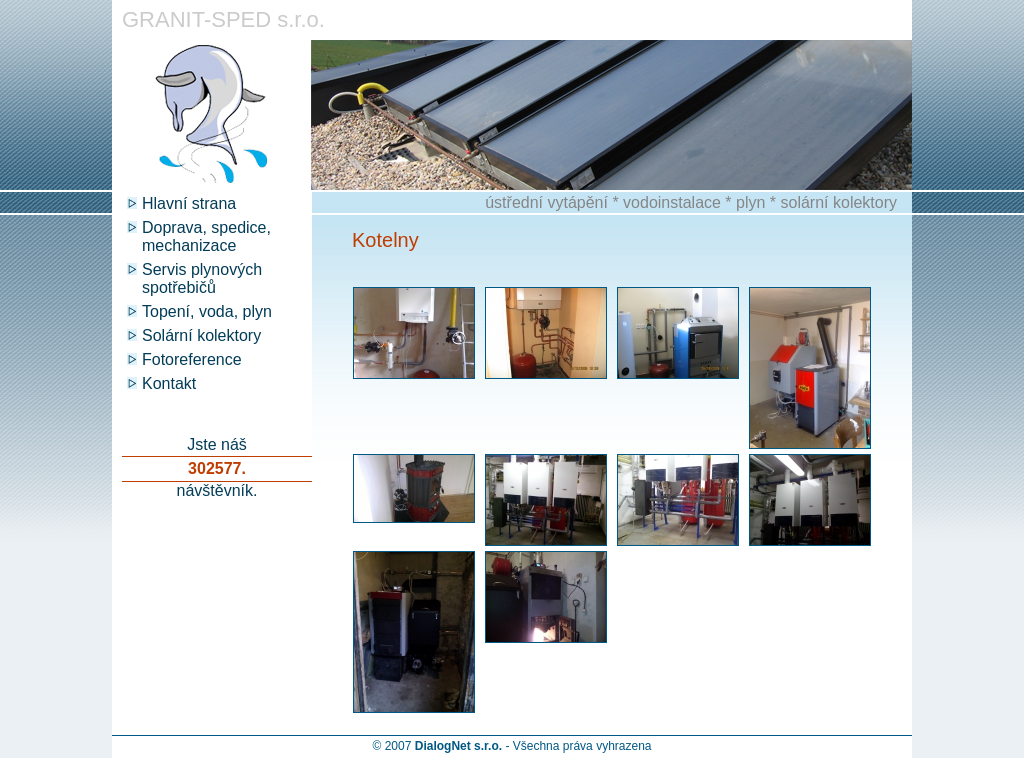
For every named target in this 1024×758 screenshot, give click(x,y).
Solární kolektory (201, 335)
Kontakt (169, 383)
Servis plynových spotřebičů (202, 278)
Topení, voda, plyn (207, 311)
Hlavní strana (189, 203)
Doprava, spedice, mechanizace (206, 236)
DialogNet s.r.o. (458, 746)
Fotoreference (192, 359)
